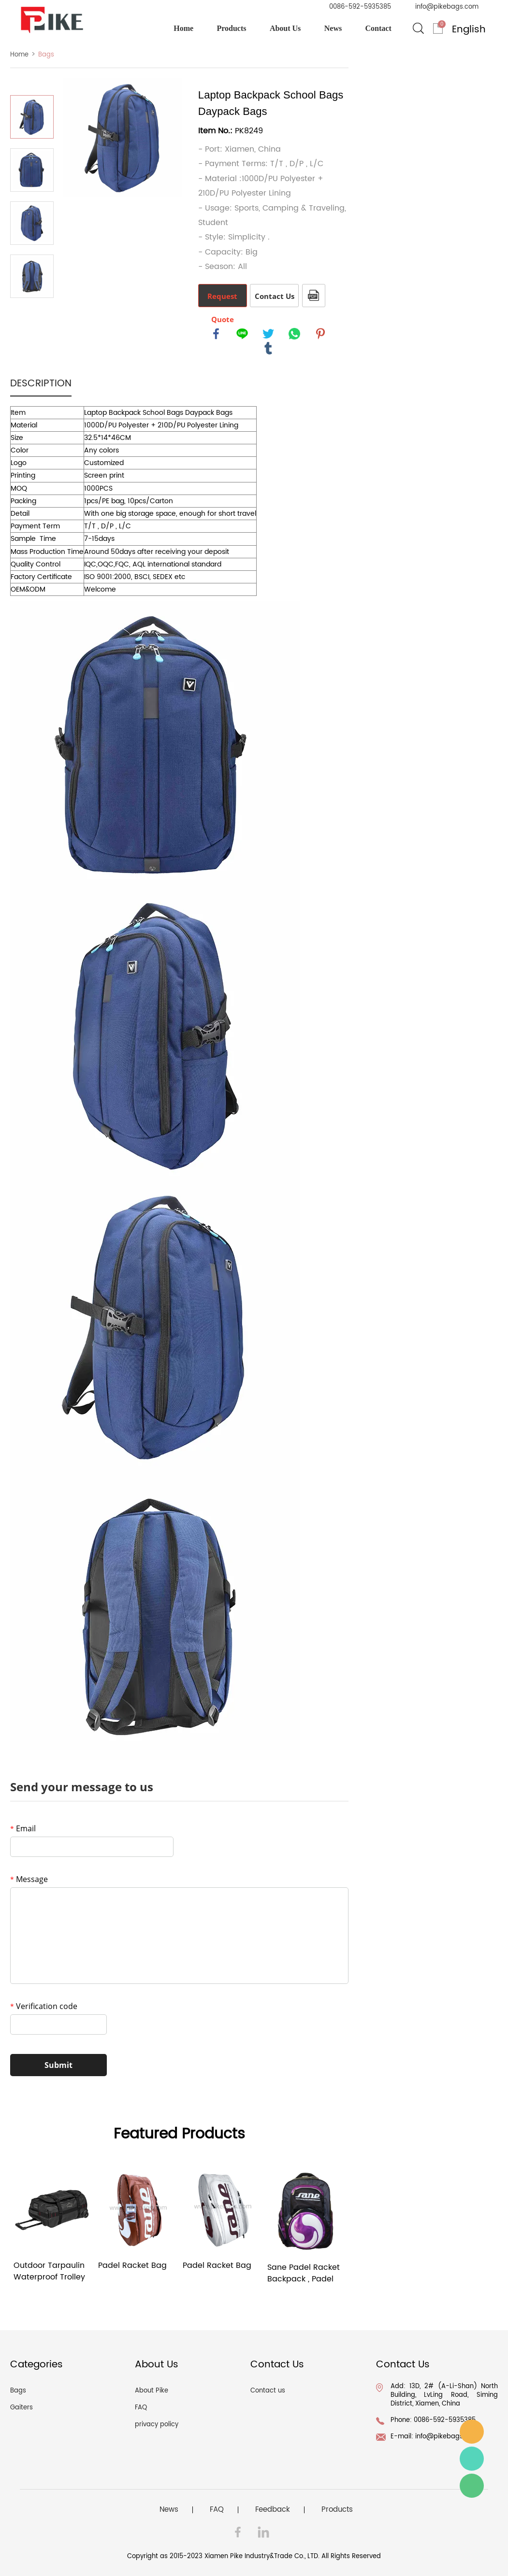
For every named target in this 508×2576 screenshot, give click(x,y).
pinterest (320, 333)
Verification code (43, 2006)
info (472, 2432)
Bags (46, 55)
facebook (216, 333)
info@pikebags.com (447, 7)
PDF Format (313, 295)
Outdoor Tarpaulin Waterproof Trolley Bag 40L (49, 2271)
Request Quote (222, 299)
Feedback (272, 2509)
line (242, 333)
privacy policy (156, 2425)
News (333, 28)
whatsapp (294, 333)
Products (231, 28)
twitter (268, 333)
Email (23, 1828)
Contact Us (274, 296)
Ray (472, 2459)
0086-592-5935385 (360, 7)
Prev (32, 81)
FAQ (141, 2408)
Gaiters (21, 2408)
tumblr (268, 348)
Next (32, 311)
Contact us (267, 2391)
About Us (285, 28)
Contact (378, 28)
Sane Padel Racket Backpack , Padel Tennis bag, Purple (303, 2273)
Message (29, 1879)
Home (183, 28)
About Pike (151, 2391)
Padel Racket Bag (132, 2266)
